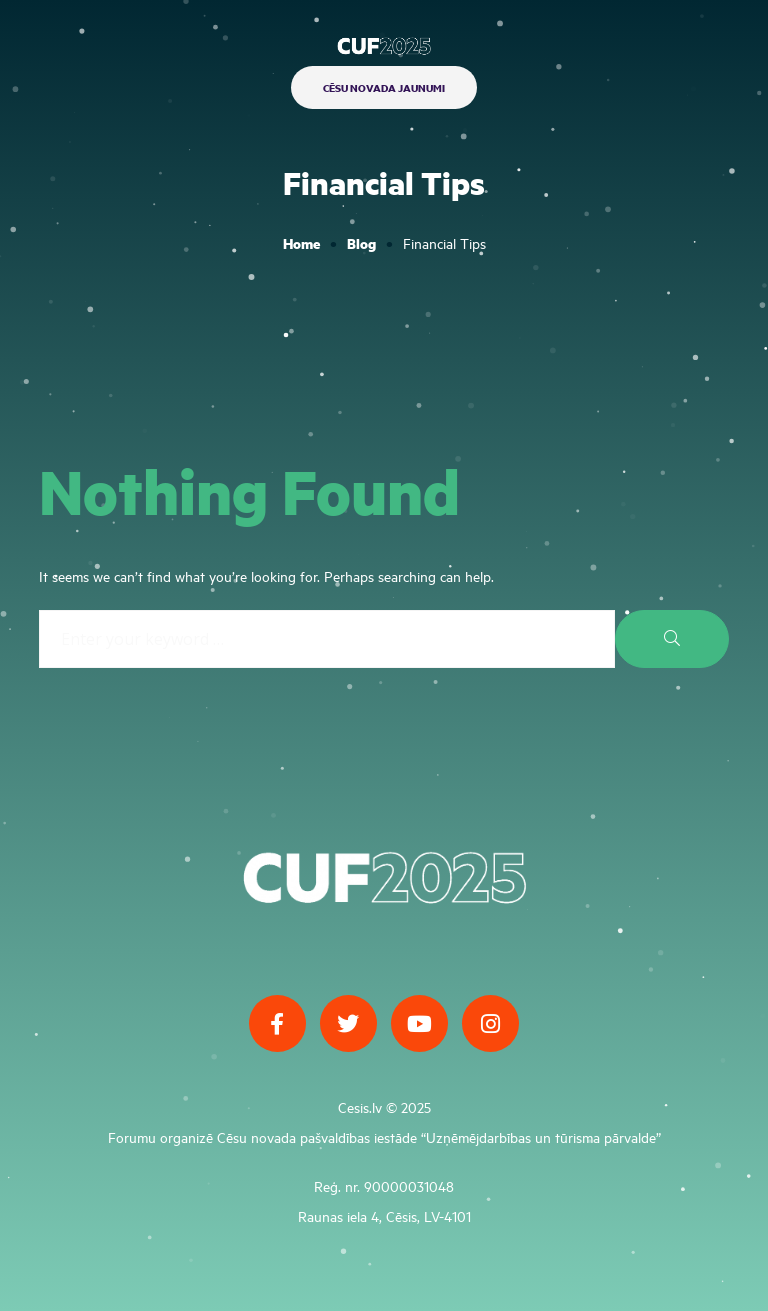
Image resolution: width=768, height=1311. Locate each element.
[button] (384, 87)
